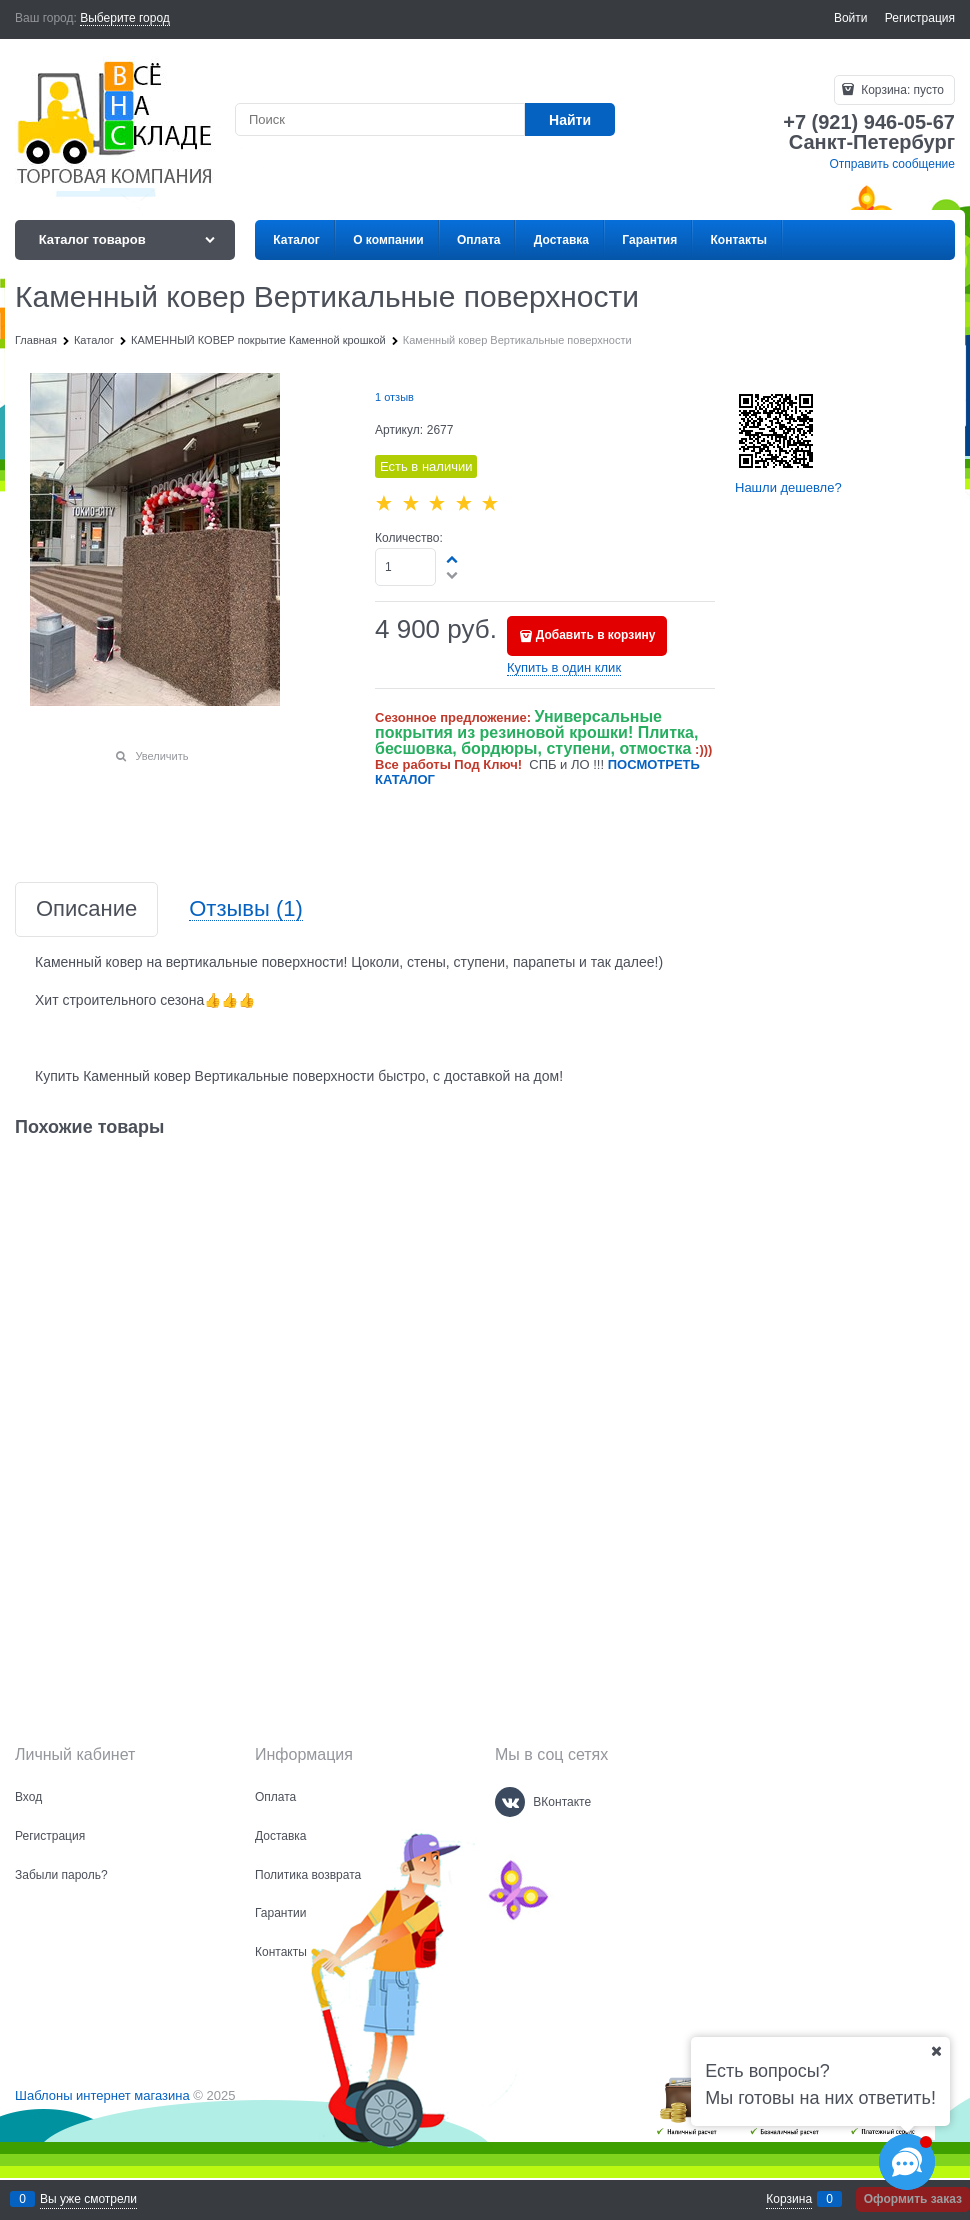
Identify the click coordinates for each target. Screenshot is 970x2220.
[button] (453, 559)
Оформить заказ (913, 2199)
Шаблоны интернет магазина (102, 2095)
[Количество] (405, 567)
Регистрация (920, 18)
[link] (125, 18)
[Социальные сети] (907, 2162)
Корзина (789, 2199)
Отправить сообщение (892, 164)
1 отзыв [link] (394, 397)
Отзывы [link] (246, 909)
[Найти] (570, 119)
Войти (851, 18)
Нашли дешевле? (788, 487)
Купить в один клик (564, 667)
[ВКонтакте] (510, 1802)
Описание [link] (86, 909)
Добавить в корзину (596, 635)
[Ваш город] (936, 2051)
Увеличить (161, 756)
